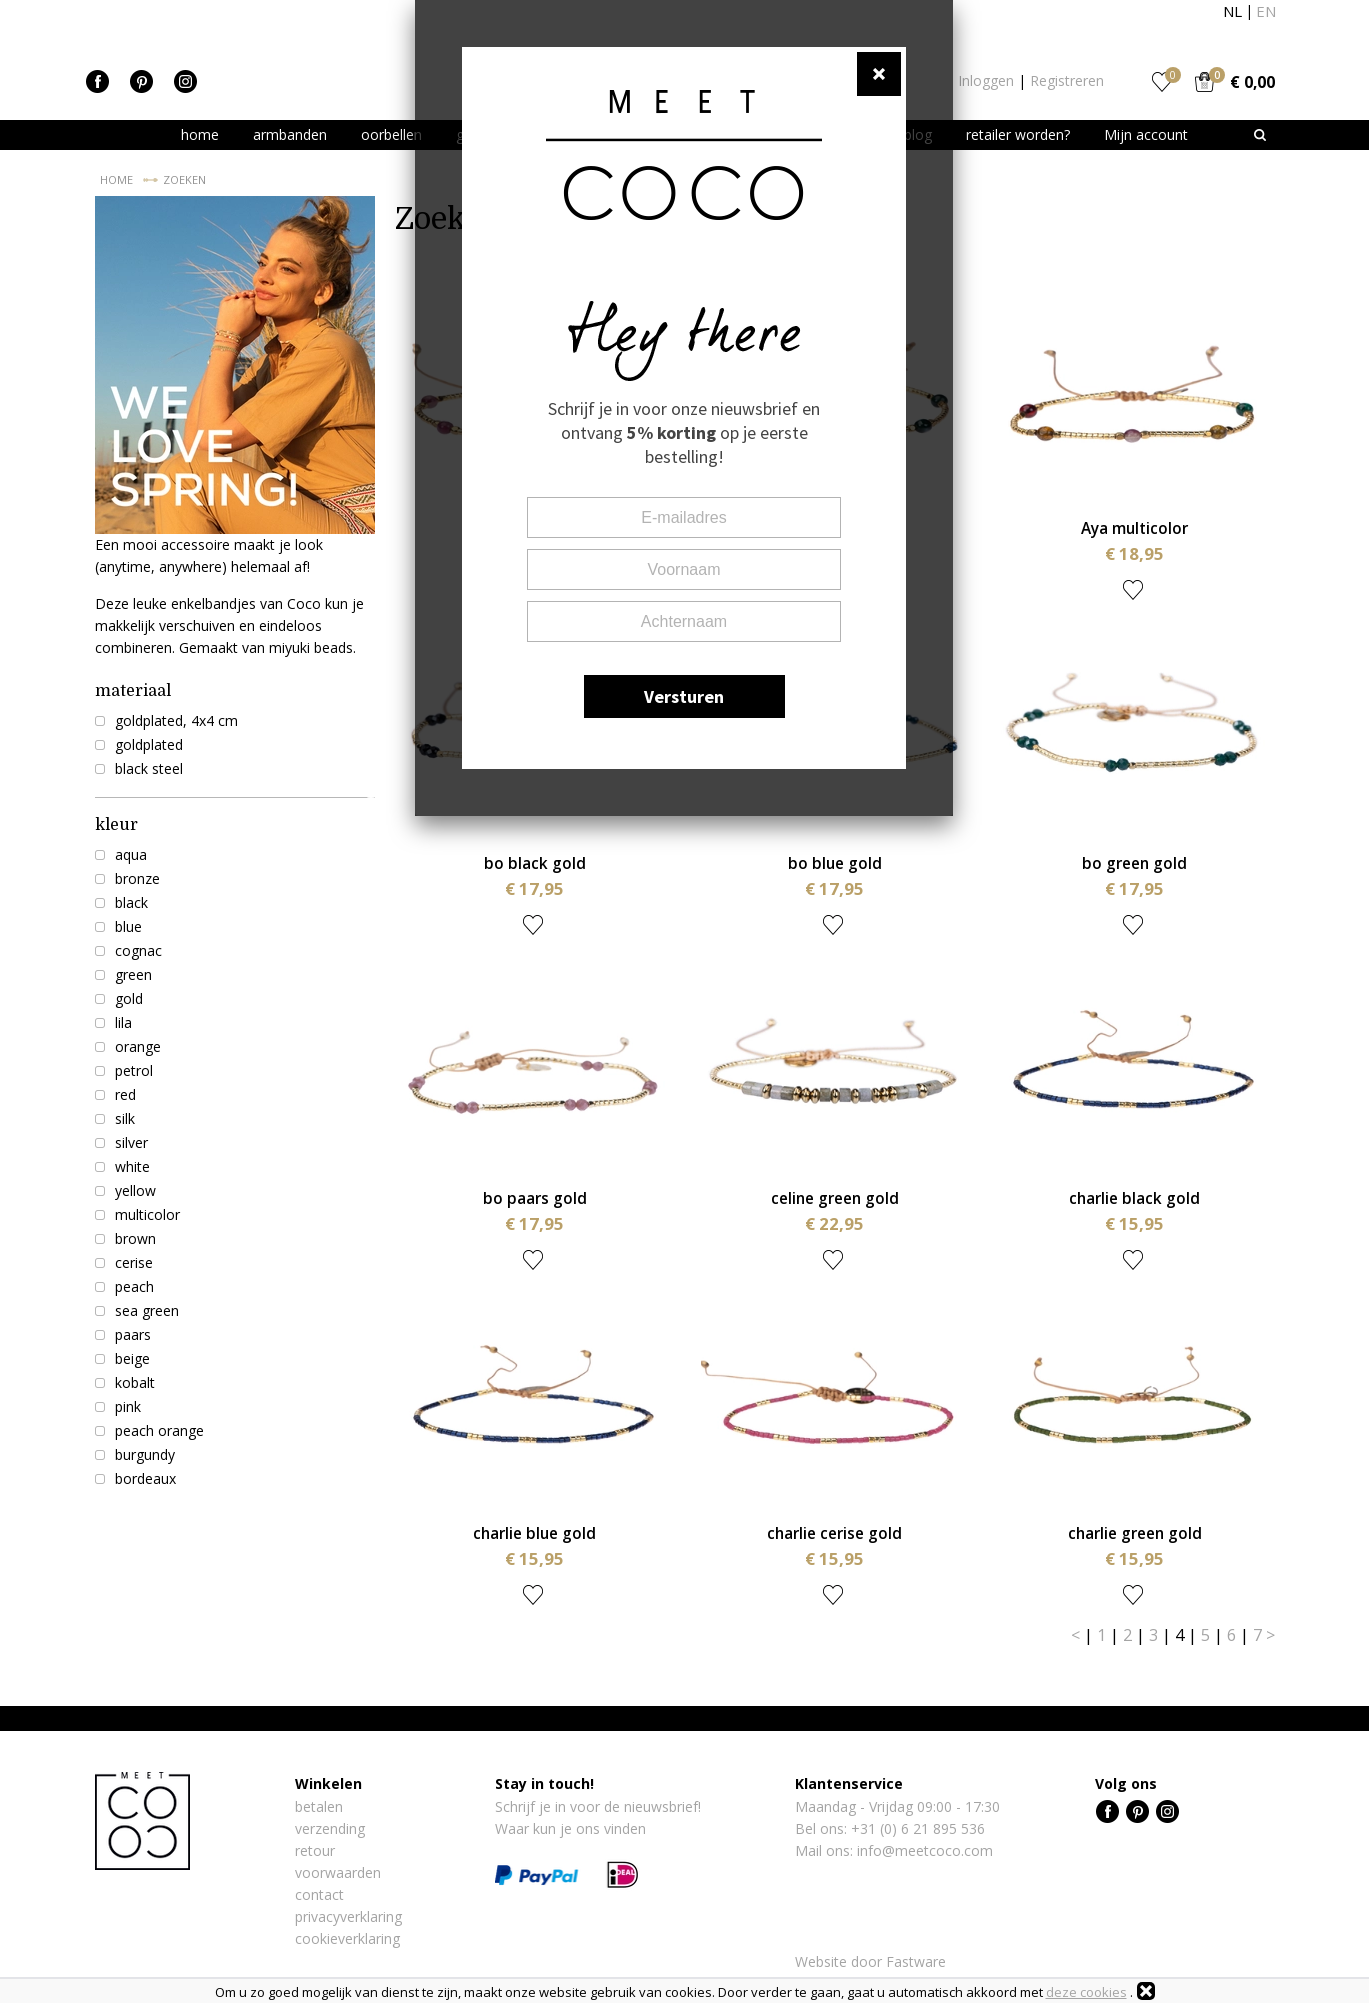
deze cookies (1086, 1992)
